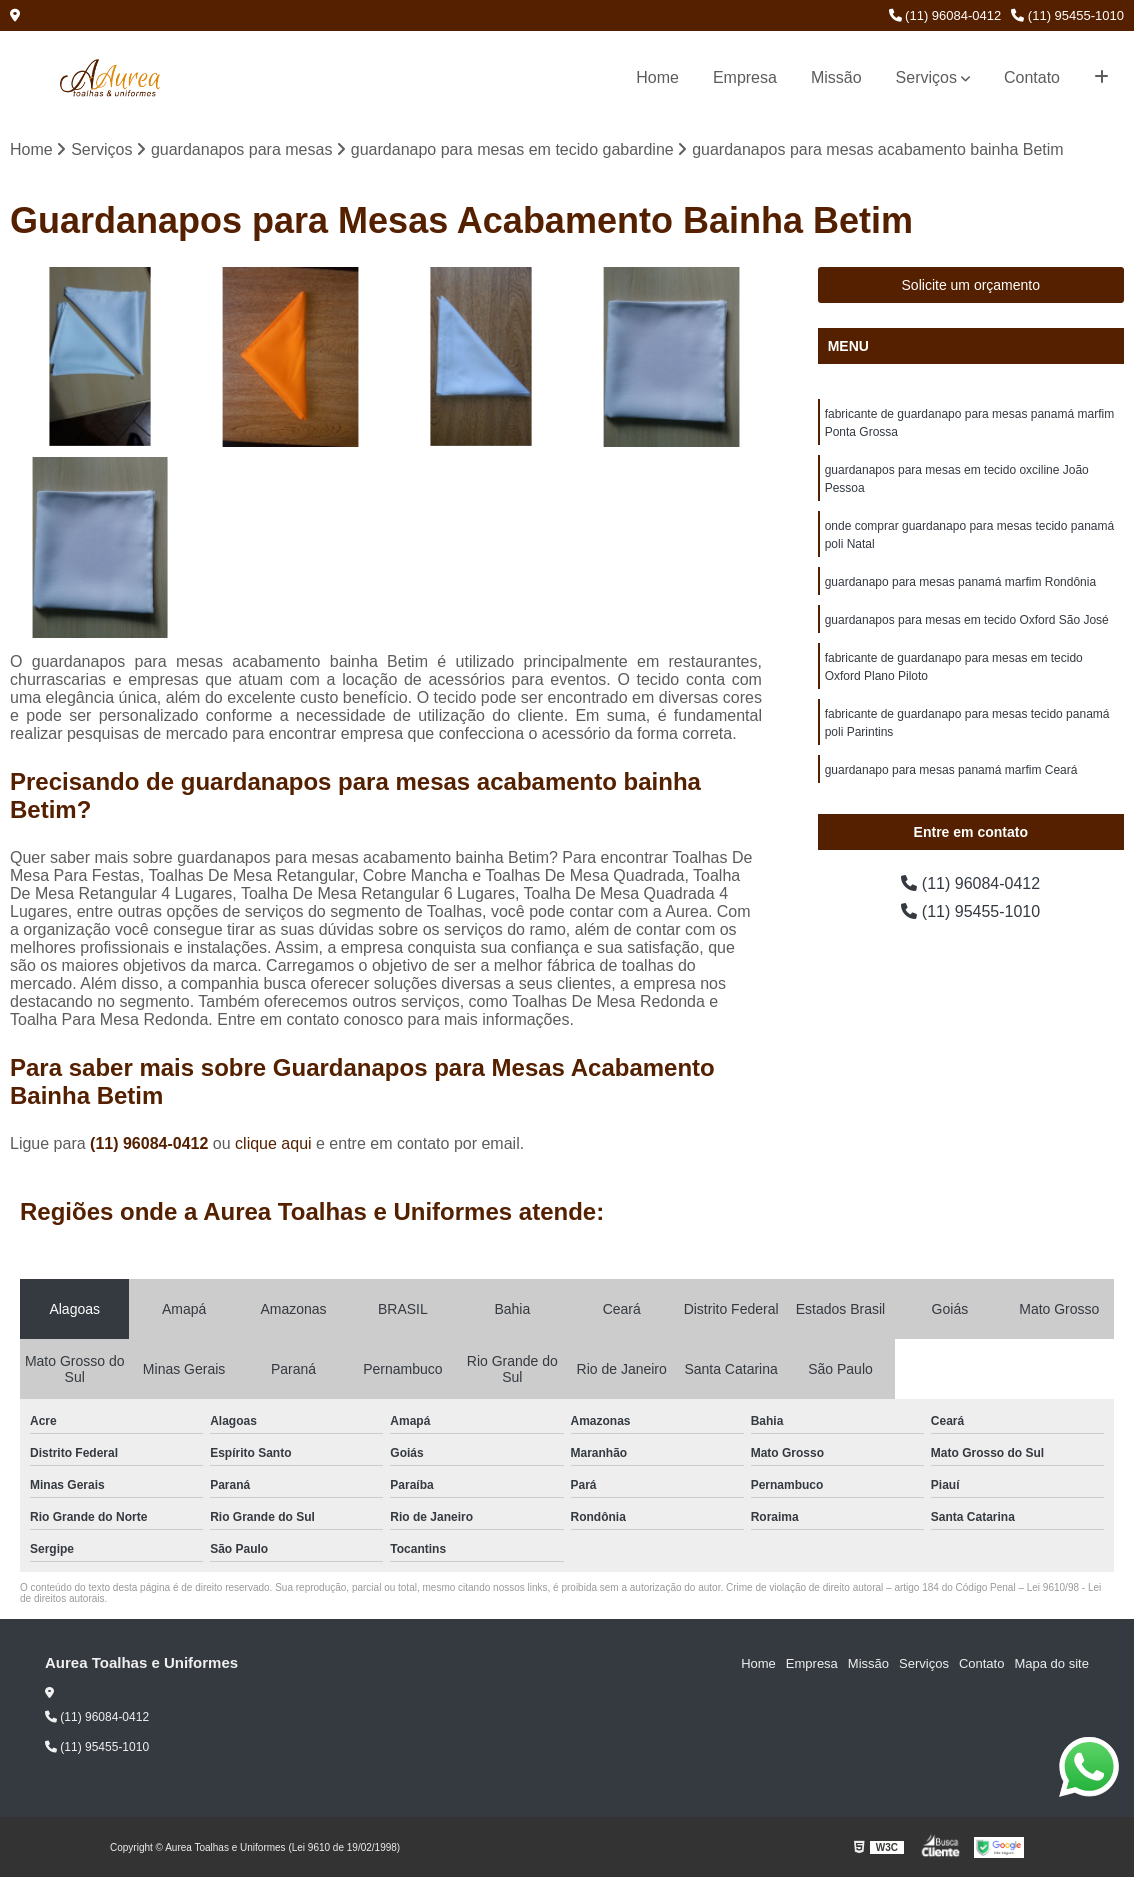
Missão (836, 77)
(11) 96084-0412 (945, 15)
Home (657, 77)
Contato (1032, 77)
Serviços (926, 77)
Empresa (745, 77)
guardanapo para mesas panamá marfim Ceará (951, 770)
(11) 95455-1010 (1067, 15)
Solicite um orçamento (971, 285)
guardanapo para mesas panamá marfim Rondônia (961, 582)
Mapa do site (1051, 1663)
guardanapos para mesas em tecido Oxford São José (967, 620)
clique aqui (273, 1143)
